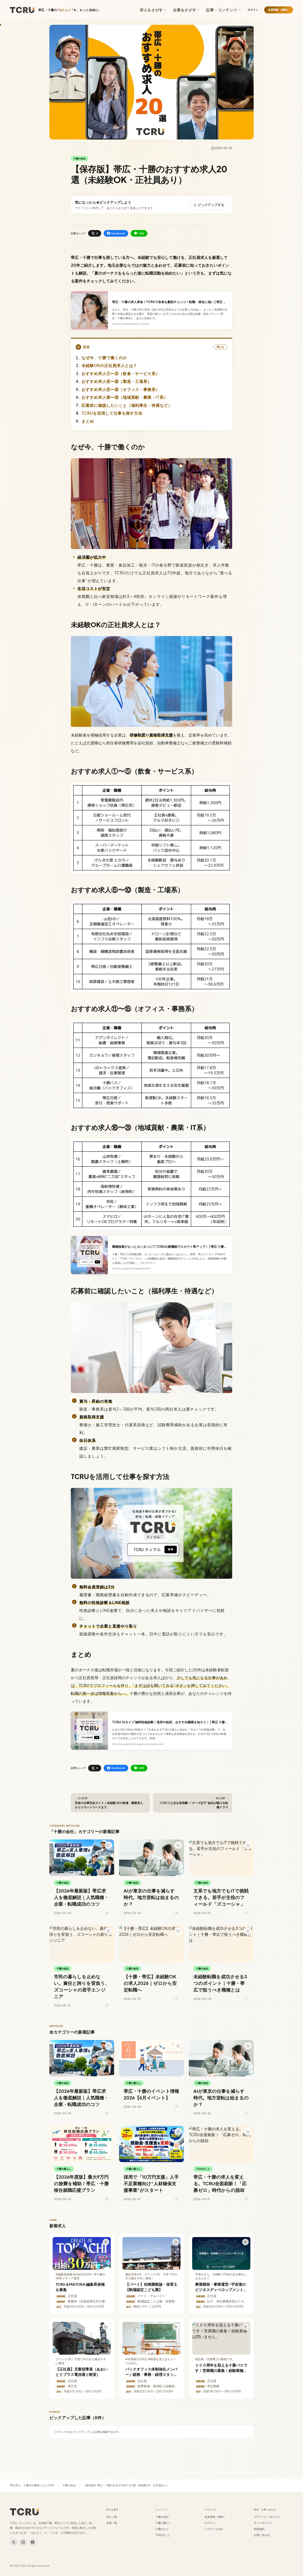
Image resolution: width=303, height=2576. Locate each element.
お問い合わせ (262, 2535)
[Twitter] (13, 2542)
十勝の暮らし (163, 2522)
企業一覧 (111, 2522)
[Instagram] (23, 2542)
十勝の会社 (69, 2485)
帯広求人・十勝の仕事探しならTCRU (32, 2485)
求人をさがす (153, 10)
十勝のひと (162, 2529)
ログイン (252, 9)
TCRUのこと (162, 2535)
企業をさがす (186, 10)
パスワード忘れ (214, 2529)
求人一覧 (111, 2516)
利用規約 (259, 2529)
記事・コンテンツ (223, 10)
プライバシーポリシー (267, 2516)
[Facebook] (32, 2542)
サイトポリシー (263, 2522)
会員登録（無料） (278, 9)
